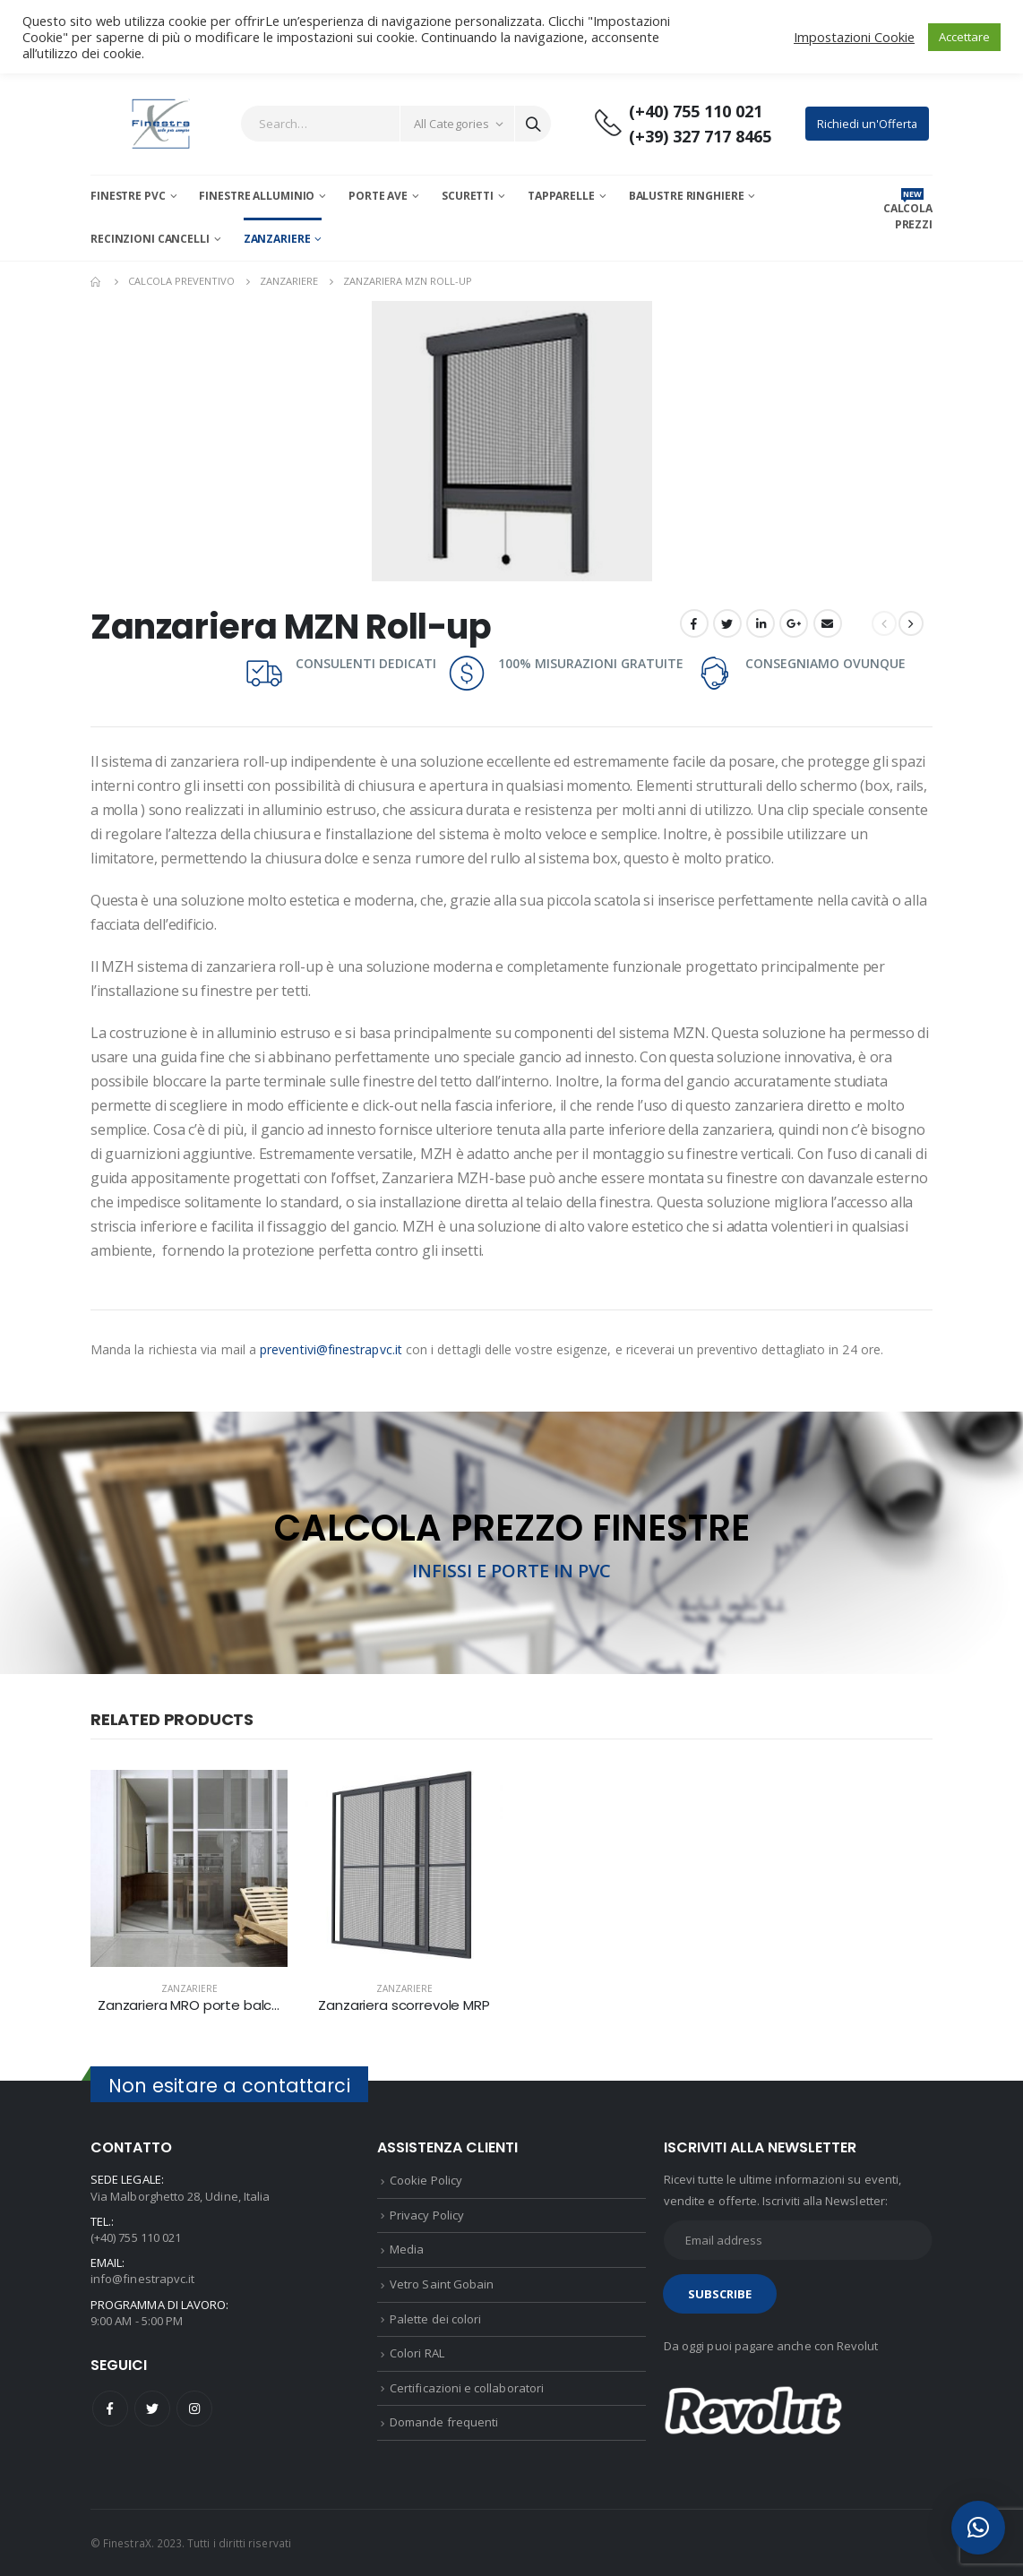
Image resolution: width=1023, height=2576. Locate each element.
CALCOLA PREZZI (908, 216)
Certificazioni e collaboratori (467, 2388)
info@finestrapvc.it (142, 2279)
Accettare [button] (964, 37)
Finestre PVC (128, 195)
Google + (793, 623)
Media (407, 2249)
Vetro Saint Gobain (442, 2284)
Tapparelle (561, 195)
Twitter (727, 623)
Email (827, 623)
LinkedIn (760, 623)
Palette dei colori (435, 2319)
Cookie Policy (426, 2180)
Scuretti (468, 195)
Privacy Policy (427, 2215)
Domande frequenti (444, 2422)
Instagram (194, 2408)
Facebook (694, 623)
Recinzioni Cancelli (150, 238)
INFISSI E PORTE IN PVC (511, 1570)
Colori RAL (417, 2353)
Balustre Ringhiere (686, 195)
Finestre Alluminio (256, 195)
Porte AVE (378, 195)
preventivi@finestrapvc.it (331, 1349)
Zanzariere (277, 238)
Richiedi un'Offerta (867, 124)
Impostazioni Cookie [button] (854, 37)
